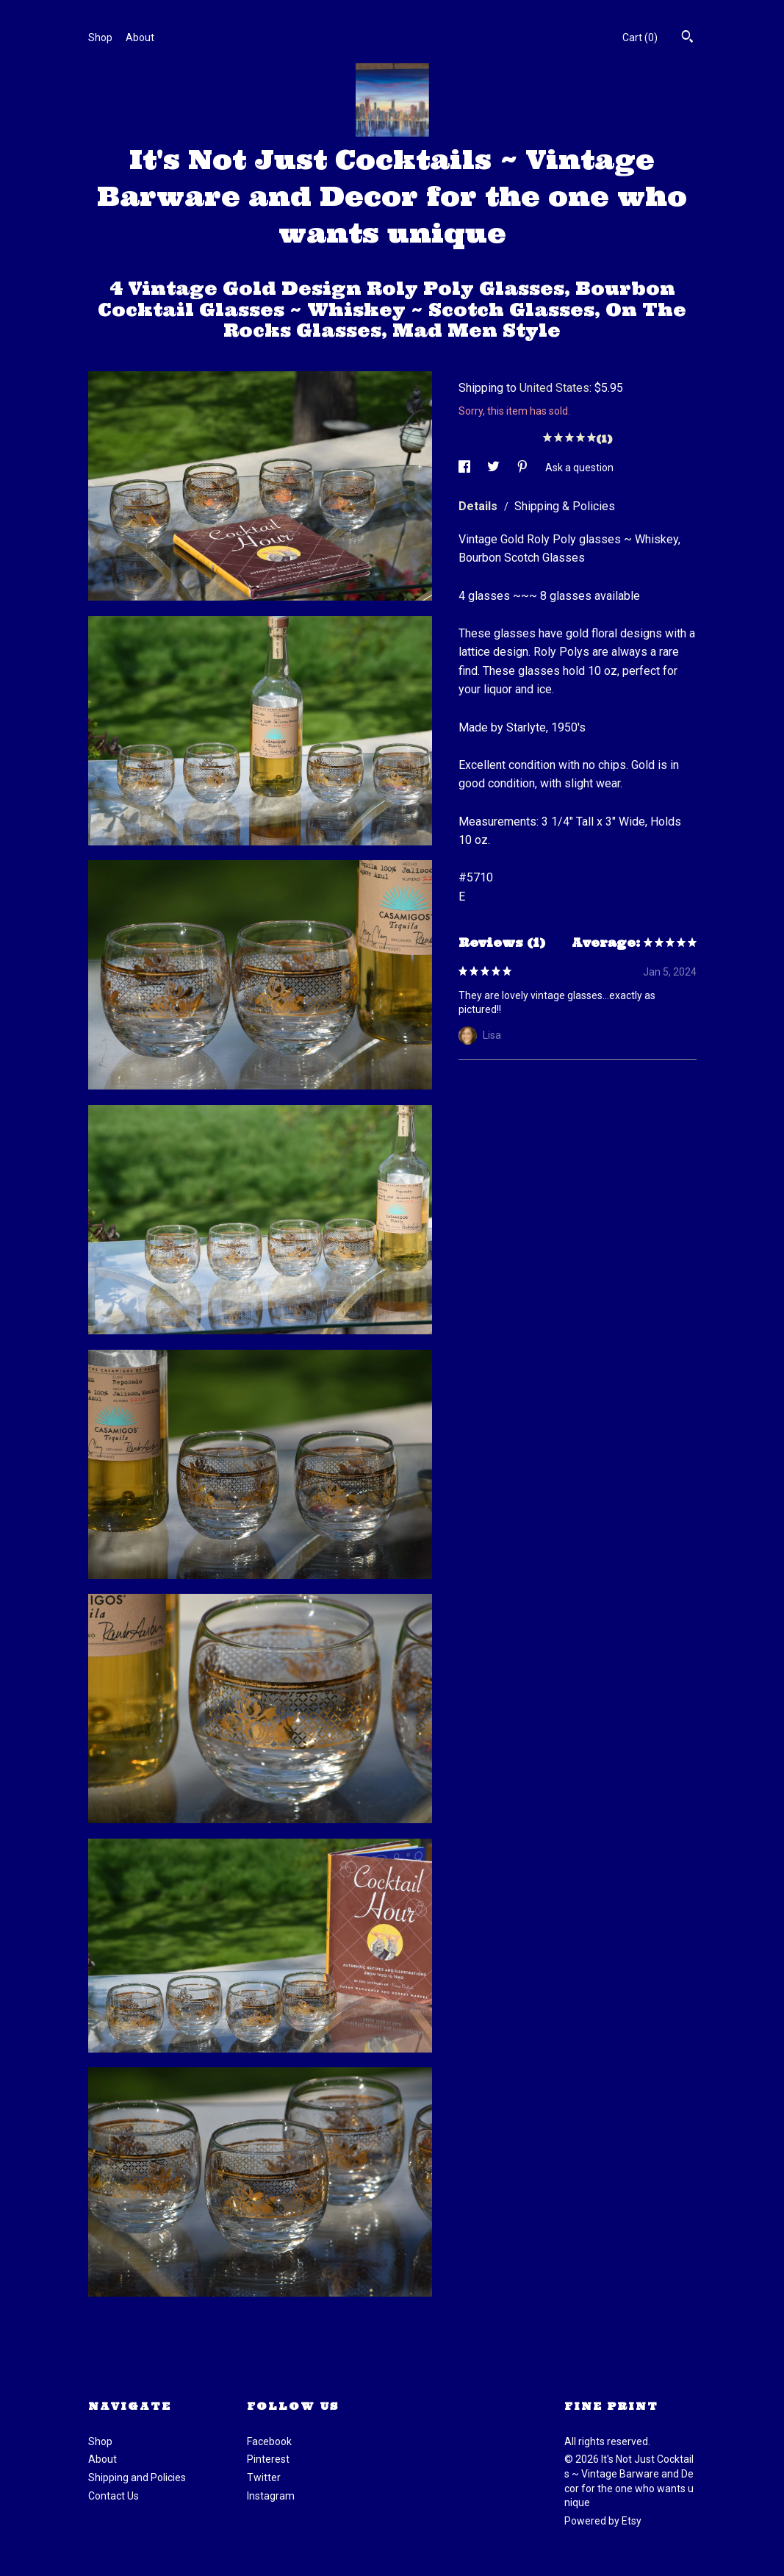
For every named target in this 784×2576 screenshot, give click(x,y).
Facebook (269, 2441)
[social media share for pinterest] (524, 467)
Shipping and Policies (137, 2477)
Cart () (640, 37)
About (140, 37)
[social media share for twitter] (494, 467)
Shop (100, 37)
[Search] (687, 38)
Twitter (264, 2477)
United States (554, 388)
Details (479, 506)
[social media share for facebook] (465, 467)
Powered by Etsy (602, 2521)
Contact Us (113, 2496)
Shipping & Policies (564, 506)
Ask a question (579, 467)
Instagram (271, 2496)
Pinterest (268, 2459)
